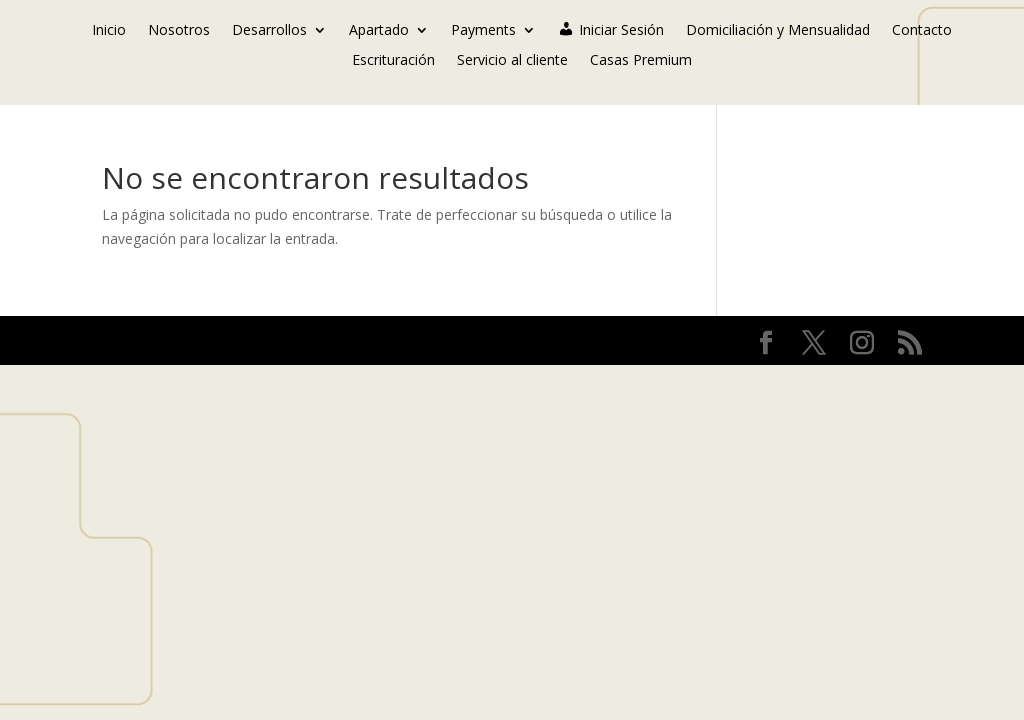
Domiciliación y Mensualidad (778, 31)
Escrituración (393, 61)
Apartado (379, 31)
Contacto (922, 31)
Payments (483, 31)
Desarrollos (269, 31)
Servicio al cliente (512, 61)
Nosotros (179, 31)
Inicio (109, 31)
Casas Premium (641, 61)
